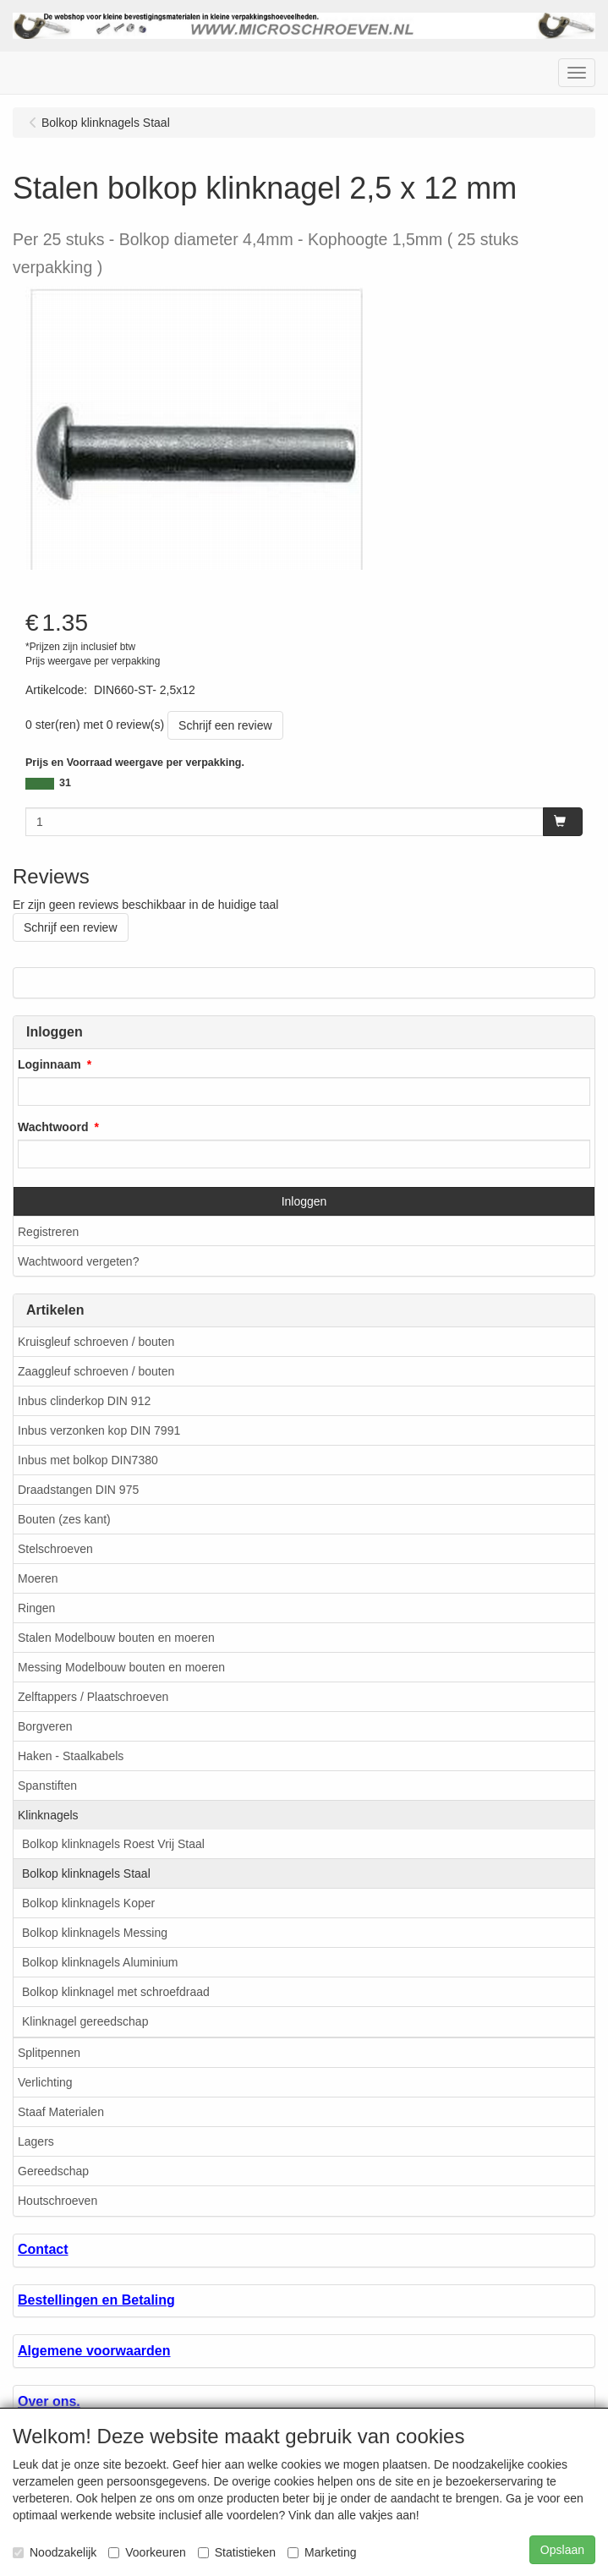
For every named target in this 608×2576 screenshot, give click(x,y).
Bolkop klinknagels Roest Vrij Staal (113, 1844)
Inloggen (304, 1201)
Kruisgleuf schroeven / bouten (96, 1341)
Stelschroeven (55, 1549)
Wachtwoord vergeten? (78, 1261)
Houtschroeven (57, 2200)
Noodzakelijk (54, 2552)
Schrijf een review (225, 725)
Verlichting (45, 2082)
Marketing (322, 2552)
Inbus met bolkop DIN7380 (88, 1460)
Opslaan (562, 2550)
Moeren (38, 1578)
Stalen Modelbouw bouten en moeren (116, 1637)
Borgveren (45, 1726)
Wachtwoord (53, 1127)
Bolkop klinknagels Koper (88, 1903)
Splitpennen (49, 2052)
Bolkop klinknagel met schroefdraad (116, 1992)
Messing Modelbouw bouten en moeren (121, 1667)
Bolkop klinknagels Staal (86, 1873)
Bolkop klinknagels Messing (94, 1932)
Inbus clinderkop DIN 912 (84, 1401)
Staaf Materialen (61, 2112)
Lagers (36, 2141)
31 (65, 783)
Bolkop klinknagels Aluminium (100, 1962)
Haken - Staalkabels (70, 1756)
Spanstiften (47, 1785)
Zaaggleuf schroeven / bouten (96, 1371)
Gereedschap (53, 2171)
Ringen (36, 1608)
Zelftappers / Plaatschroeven (93, 1697)
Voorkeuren (147, 2552)
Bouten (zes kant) (64, 1519)
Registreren (48, 1232)
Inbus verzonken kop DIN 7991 (99, 1430)
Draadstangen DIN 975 (78, 1489)
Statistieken (237, 2552)
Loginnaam (49, 1064)
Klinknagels (48, 1815)
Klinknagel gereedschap (85, 2021)
